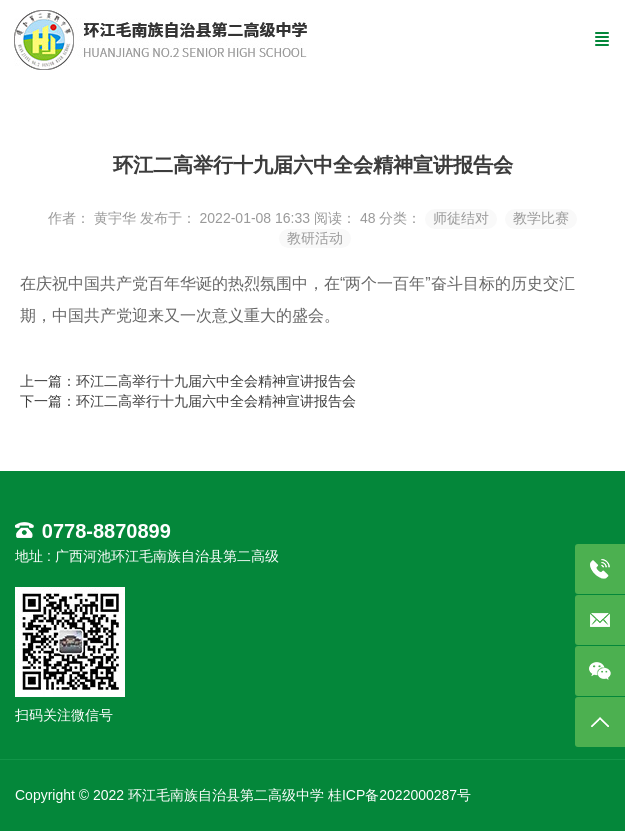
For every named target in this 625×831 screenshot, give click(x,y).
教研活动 (315, 238)
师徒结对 (461, 218)
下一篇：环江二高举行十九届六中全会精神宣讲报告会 (188, 401)
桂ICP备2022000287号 (399, 795)
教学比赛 (541, 218)
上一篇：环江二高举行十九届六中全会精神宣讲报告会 (188, 381)
